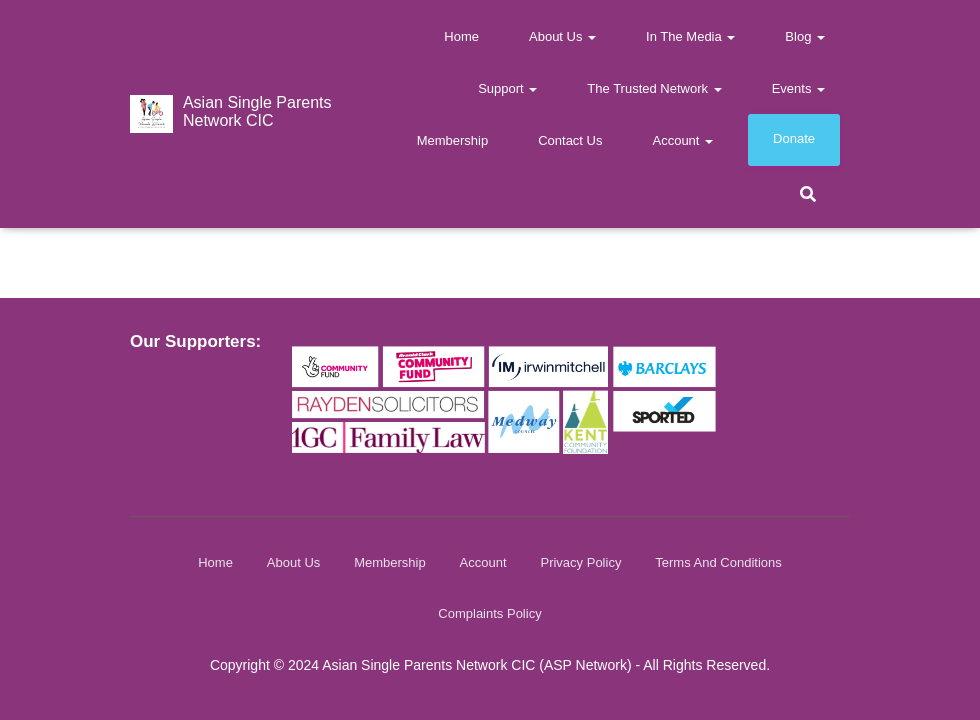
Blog (805, 36)
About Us (562, 36)
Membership (453, 140)
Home (461, 36)
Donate (794, 138)
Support (507, 88)
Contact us (570, 140)
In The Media (690, 36)
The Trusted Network (654, 88)
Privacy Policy (580, 562)
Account (682, 140)
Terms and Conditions (718, 562)
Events (798, 88)
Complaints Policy (489, 613)
